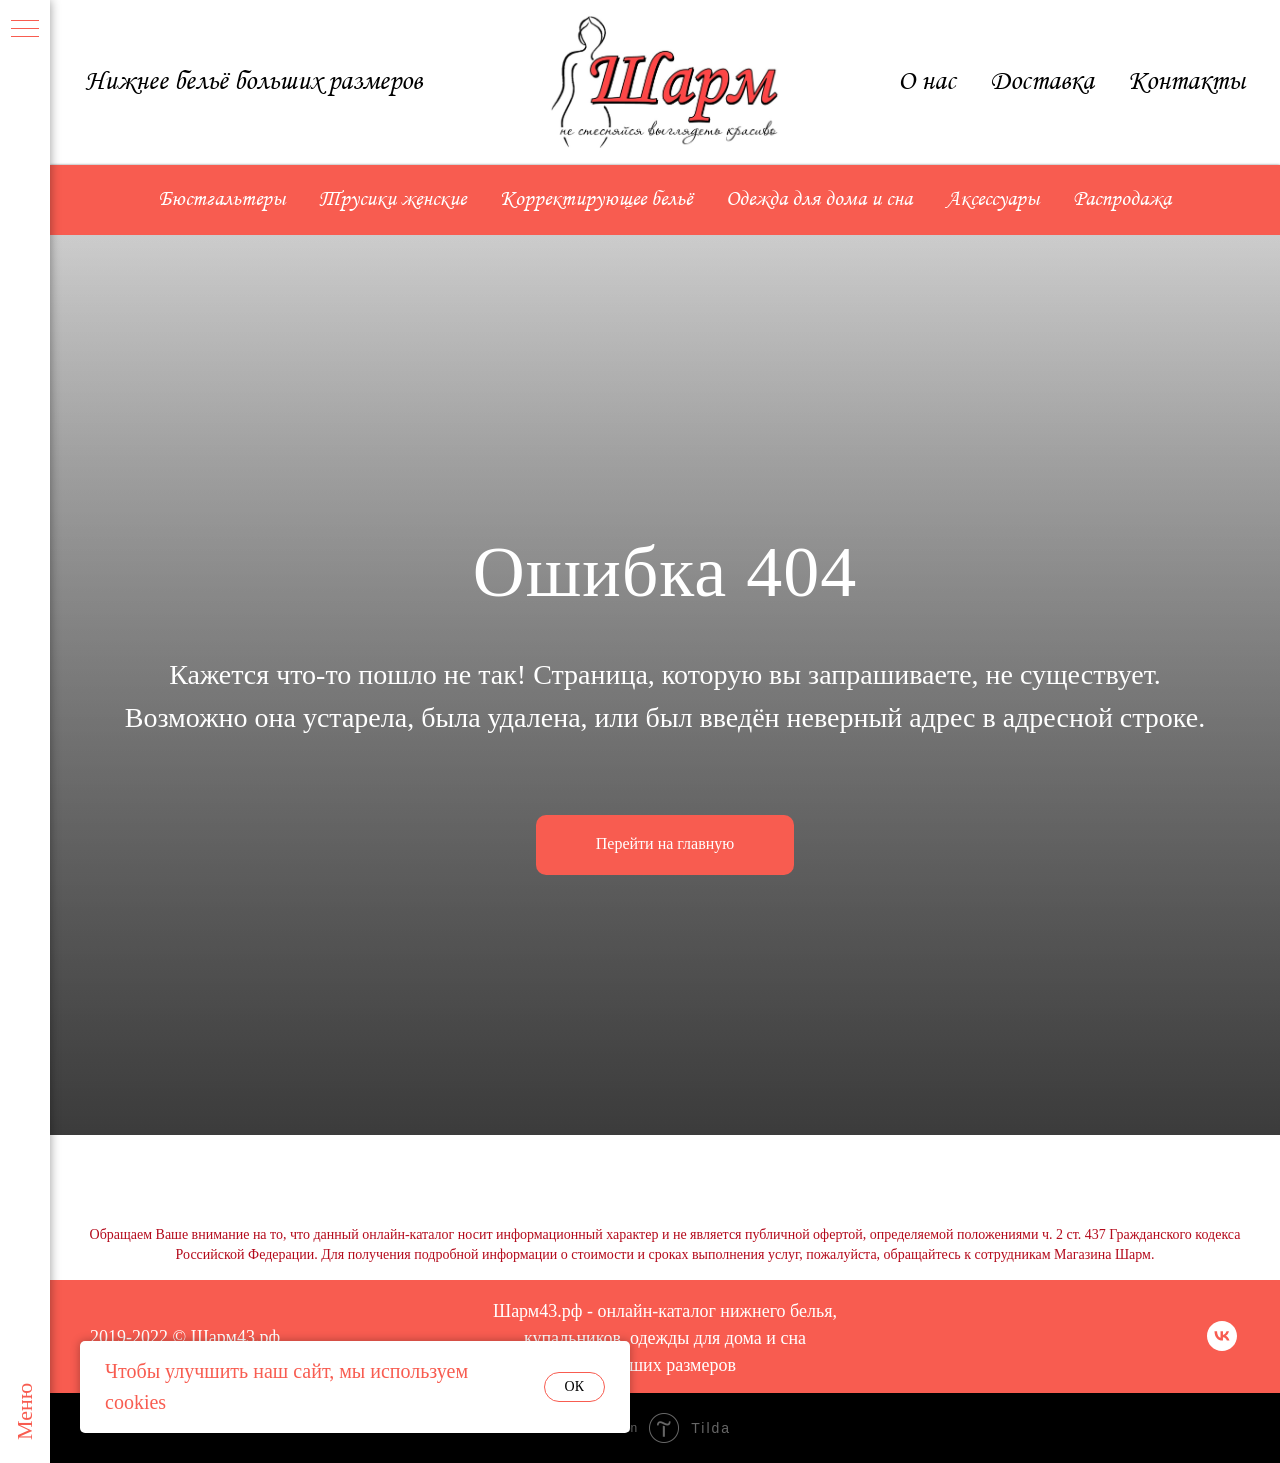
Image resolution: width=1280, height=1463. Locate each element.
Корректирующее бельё (596, 200)
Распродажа (1122, 200)
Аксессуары (992, 200)
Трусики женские (392, 200)
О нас (927, 82)
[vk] (1222, 1345)
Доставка (1042, 82)
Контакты (1186, 82)
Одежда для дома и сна (819, 200)
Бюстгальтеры (222, 200)
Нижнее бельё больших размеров (253, 82)
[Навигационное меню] (25, 30)
